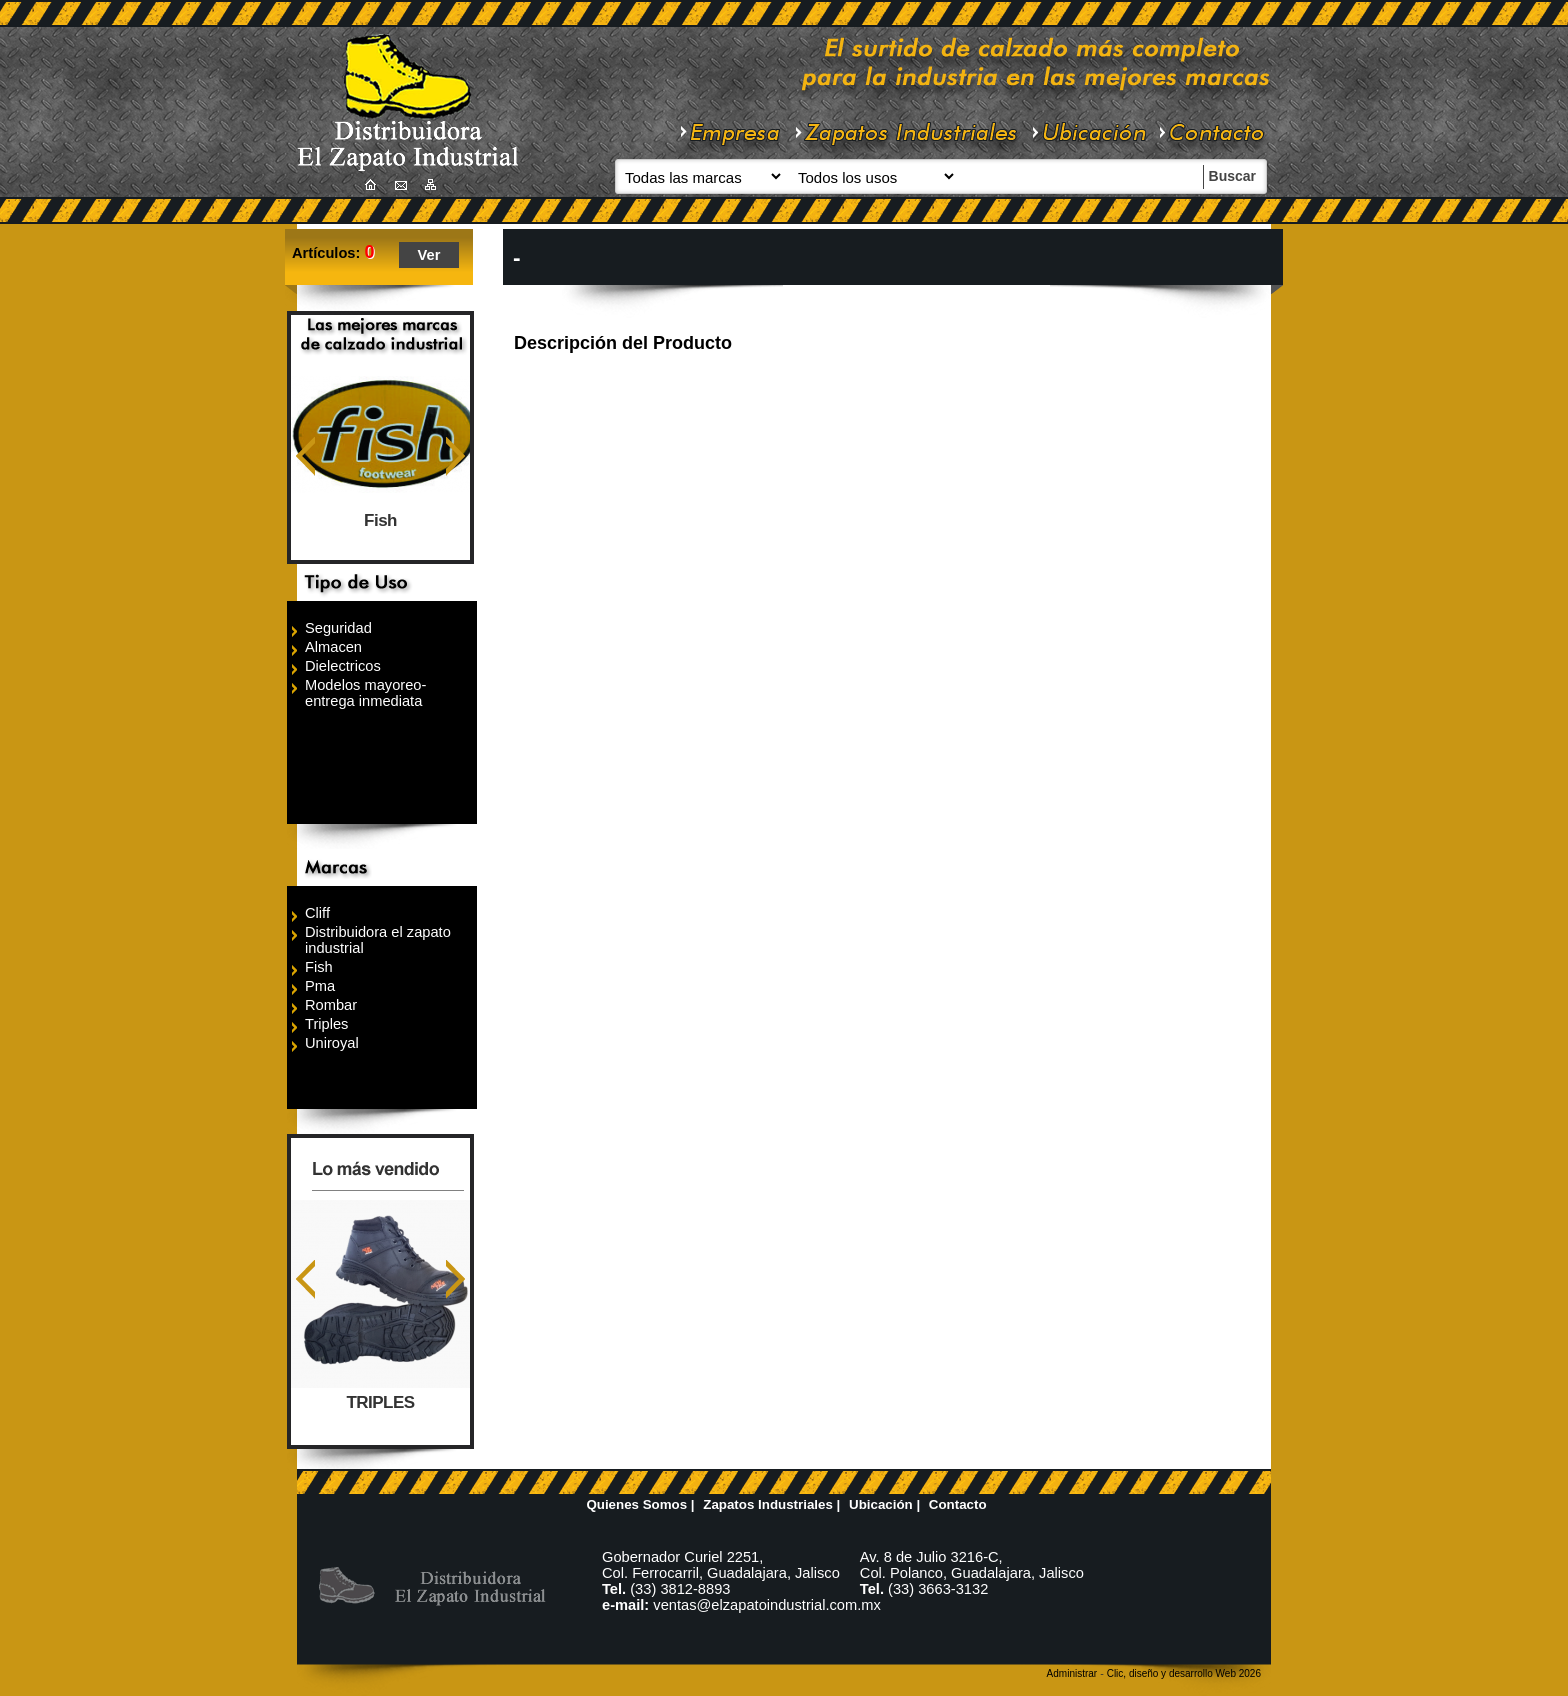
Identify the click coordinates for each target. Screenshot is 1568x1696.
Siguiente (455, 456)
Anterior (305, 456)
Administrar (1072, 1673)
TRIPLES (381, 1402)
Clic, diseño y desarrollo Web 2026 (1184, 1673)
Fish (380, 520)
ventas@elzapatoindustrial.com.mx (767, 1605)
